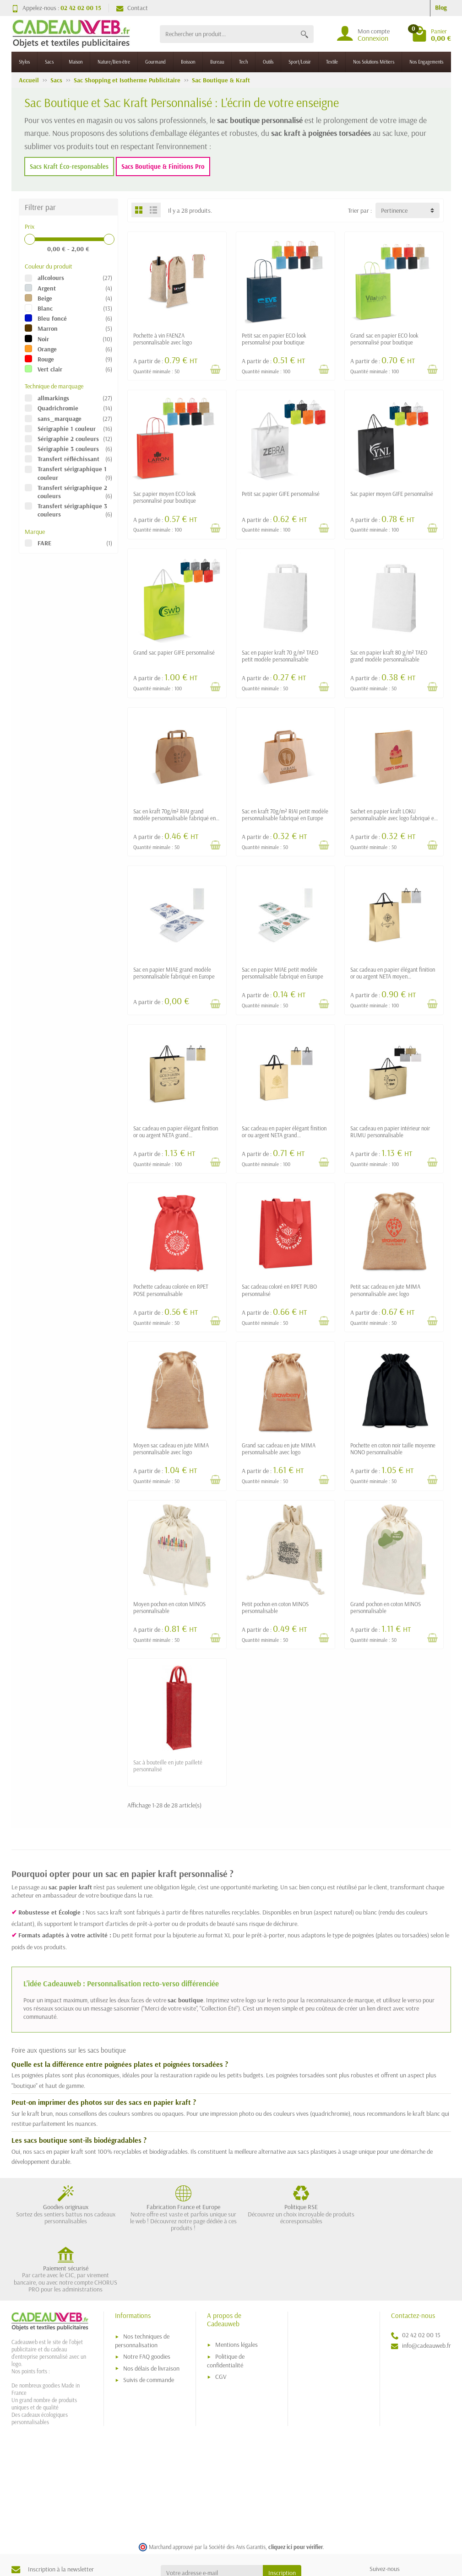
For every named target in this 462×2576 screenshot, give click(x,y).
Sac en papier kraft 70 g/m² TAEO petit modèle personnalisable (280, 656)
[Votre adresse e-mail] (212, 2514)
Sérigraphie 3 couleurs (68, 449)
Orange (47, 349)
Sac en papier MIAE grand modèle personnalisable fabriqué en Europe (174, 973)
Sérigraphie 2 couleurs (68, 439)
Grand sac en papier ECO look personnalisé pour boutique (384, 339)
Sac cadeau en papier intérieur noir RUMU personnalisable (390, 1131)
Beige (45, 298)
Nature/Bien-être (114, 62)
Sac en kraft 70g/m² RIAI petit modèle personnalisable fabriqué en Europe (285, 814)
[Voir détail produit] (215, 369)
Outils (268, 62)
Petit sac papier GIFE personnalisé (281, 493)
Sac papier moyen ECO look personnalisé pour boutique (164, 497)
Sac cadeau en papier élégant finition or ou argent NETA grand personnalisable (175, 1134)
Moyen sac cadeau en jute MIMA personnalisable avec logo (171, 1448)
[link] (378, 2526)
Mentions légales (236, 2287)
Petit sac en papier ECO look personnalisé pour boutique (274, 339)
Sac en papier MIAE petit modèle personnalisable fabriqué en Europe (282, 973)
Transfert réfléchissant (68, 459)
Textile (332, 62)
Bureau (217, 62)
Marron (48, 328)
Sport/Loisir (299, 62)
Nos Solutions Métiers (373, 62)
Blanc (45, 308)
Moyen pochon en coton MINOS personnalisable (169, 1607)
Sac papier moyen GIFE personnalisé (391, 493)
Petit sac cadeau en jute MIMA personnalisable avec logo (385, 1290)
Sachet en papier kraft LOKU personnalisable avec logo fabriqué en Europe (393, 817)
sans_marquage (60, 418)
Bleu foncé (52, 318)
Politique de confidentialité (226, 2302)
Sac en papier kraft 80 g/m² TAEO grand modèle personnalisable (388, 656)
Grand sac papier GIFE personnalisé (174, 652)
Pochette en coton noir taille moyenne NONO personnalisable (392, 1448)
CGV (221, 2318)
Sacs (49, 62)
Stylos (24, 62)
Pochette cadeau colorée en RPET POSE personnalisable (170, 1290)
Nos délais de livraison (151, 2310)
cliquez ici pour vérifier (295, 2488)
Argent (47, 288)
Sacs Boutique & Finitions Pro (163, 166)
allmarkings (53, 398)
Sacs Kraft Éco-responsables (69, 166)
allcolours (51, 278)
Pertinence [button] (394, 210)
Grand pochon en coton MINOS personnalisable (385, 1607)
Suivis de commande (148, 2322)
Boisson (188, 62)
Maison (75, 62)
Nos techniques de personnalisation (142, 2282)
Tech (243, 62)
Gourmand (155, 62)
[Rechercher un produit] (227, 34)
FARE (44, 543)
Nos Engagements (426, 62)
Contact (132, 8)
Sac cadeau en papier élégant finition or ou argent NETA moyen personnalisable (392, 976)
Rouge (46, 359)
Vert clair (50, 369)
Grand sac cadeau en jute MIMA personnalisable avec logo (278, 1448)
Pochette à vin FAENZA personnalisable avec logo (162, 339)
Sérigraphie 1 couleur (67, 429)
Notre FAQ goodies (146, 2298)
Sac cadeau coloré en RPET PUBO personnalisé (279, 1290)
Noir (43, 339)
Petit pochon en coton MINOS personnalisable (275, 1607)
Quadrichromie (58, 408)
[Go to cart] (431, 34)
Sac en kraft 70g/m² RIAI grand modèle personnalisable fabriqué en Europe (174, 817)
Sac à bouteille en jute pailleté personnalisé (167, 1766)
